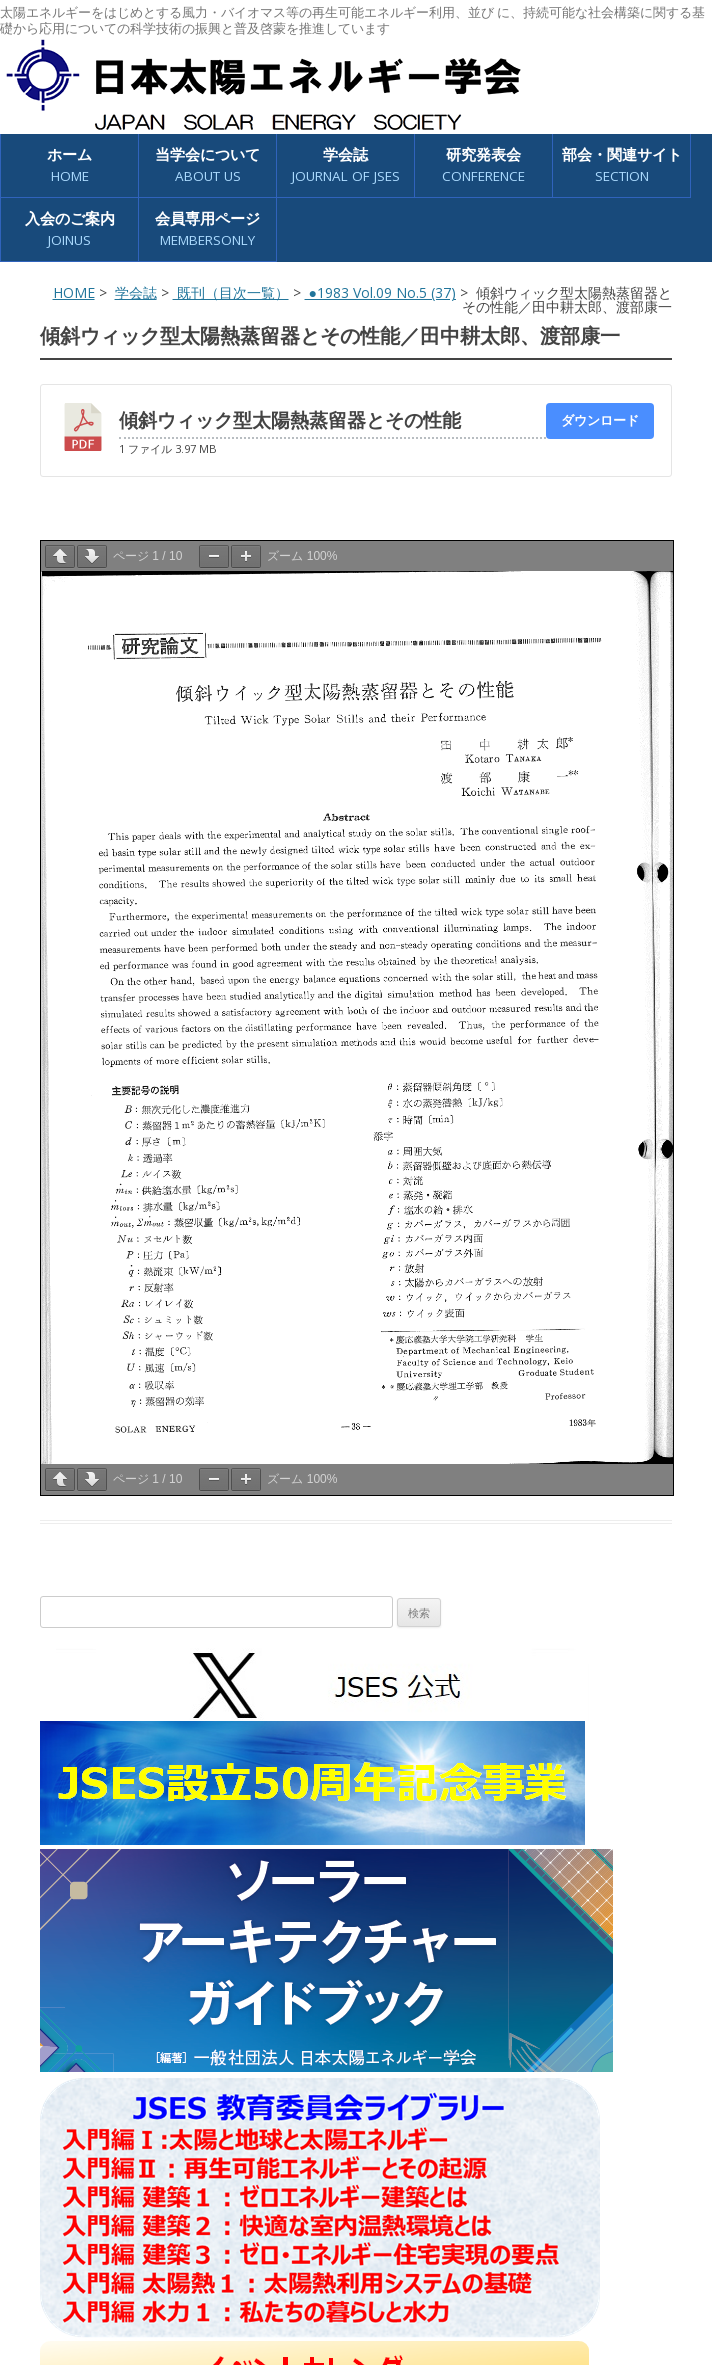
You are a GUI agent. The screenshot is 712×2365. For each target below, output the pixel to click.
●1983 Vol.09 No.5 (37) (380, 292)
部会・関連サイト (622, 165)
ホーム (69, 165)
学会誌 (346, 165)
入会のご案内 (70, 229)
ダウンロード (600, 420)
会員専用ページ (207, 229)
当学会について (207, 165)
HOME (74, 292)
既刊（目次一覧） (231, 292)
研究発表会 (483, 165)
